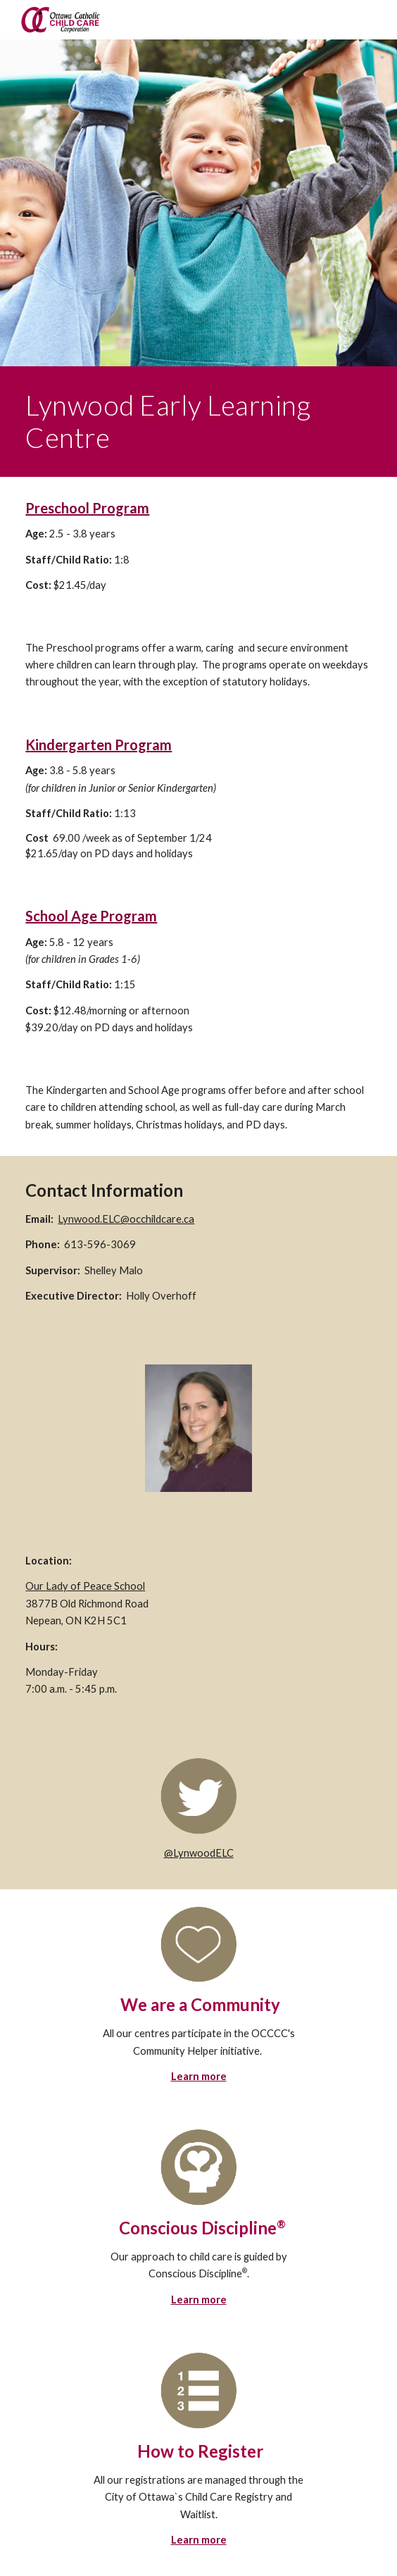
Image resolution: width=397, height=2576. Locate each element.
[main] (198, 421)
